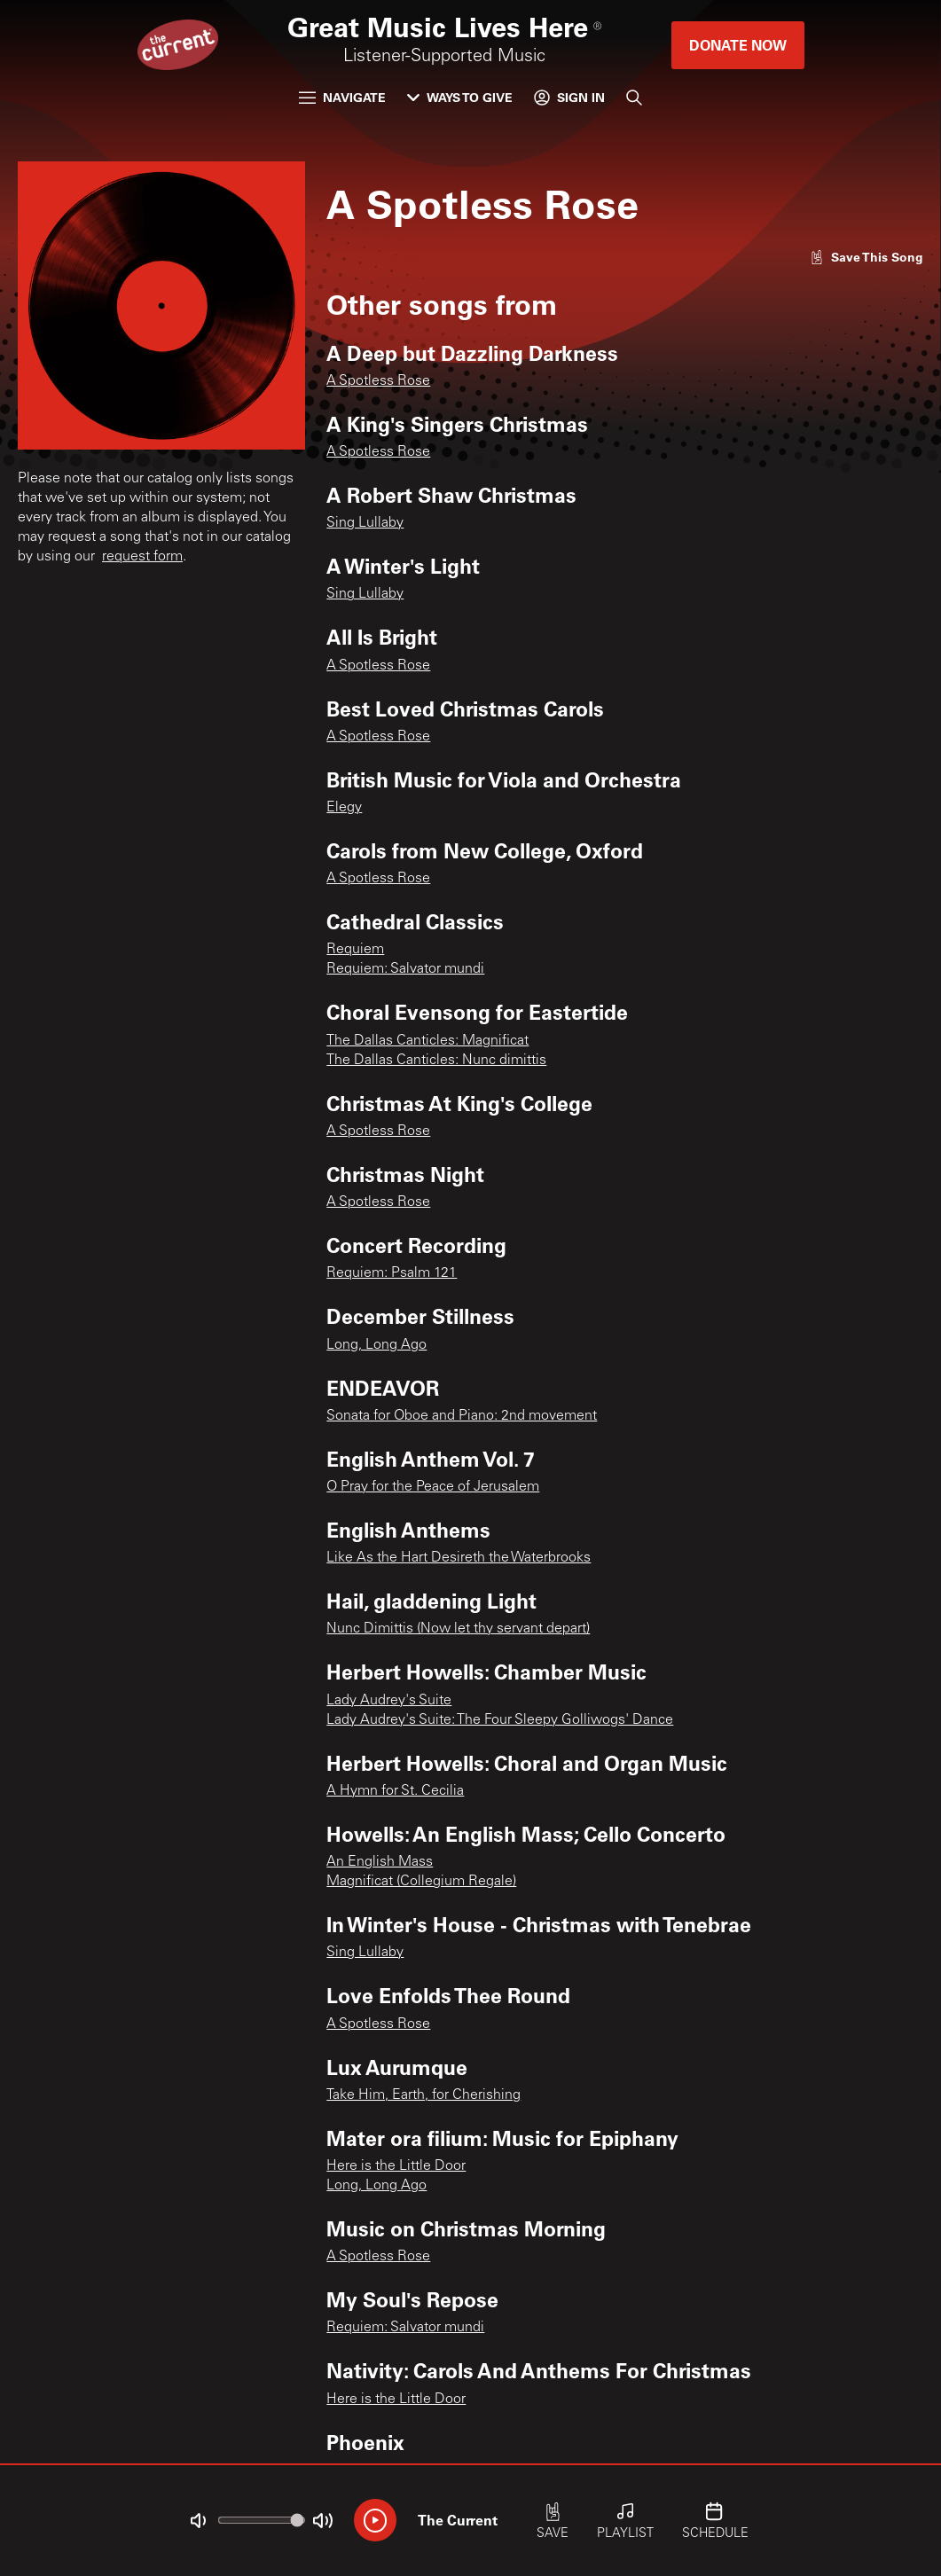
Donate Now (738, 44)
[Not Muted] (197, 2521)
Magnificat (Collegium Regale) (421, 1882)
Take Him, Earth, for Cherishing (423, 2095)
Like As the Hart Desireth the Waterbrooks (458, 1558)
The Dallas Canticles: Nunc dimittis (436, 1060)
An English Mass (379, 1862)
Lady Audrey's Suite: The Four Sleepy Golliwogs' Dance (499, 1720)
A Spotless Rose (378, 381)
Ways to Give (460, 97)
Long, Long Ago (376, 1345)
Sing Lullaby (365, 523)
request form (142, 557)
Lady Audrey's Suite (388, 1701)
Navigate (342, 97)
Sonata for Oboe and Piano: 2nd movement (461, 1416)
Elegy (344, 808)
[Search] (634, 97)
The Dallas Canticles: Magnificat (427, 1041)
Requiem (355, 950)
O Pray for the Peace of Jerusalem (432, 1487)
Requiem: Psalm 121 (391, 1273)
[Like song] (866, 257)
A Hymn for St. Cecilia (395, 1791)
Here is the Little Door (396, 2166)
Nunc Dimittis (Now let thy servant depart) (458, 1629)
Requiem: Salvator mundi (405, 969)
